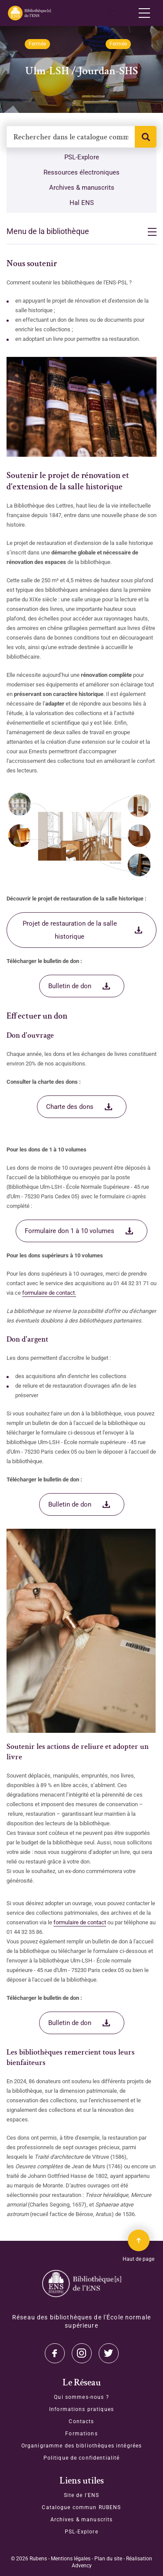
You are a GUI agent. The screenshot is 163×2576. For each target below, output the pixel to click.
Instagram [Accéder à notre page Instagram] (82, 2353)
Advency (82, 2566)
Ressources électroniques (81, 172)
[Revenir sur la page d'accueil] (29, 13)
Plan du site (108, 2559)
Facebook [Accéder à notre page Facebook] (109, 2353)
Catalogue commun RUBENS (81, 2507)
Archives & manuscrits (81, 187)
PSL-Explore (81, 157)
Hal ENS (82, 203)
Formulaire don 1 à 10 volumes (69, 1231)
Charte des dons (69, 1107)
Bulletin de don (69, 986)
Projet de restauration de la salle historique (70, 930)
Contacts (81, 2421)
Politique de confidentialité (81, 2458)
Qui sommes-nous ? (81, 2397)
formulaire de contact (79, 1922)
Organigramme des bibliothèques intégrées (81, 2446)
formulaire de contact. (49, 1293)
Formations (81, 2434)
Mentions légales (70, 2559)
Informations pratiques (81, 2409)
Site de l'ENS (82, 2495)
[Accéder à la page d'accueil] (81, 2283)
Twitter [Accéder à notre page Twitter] (55, 2353)
